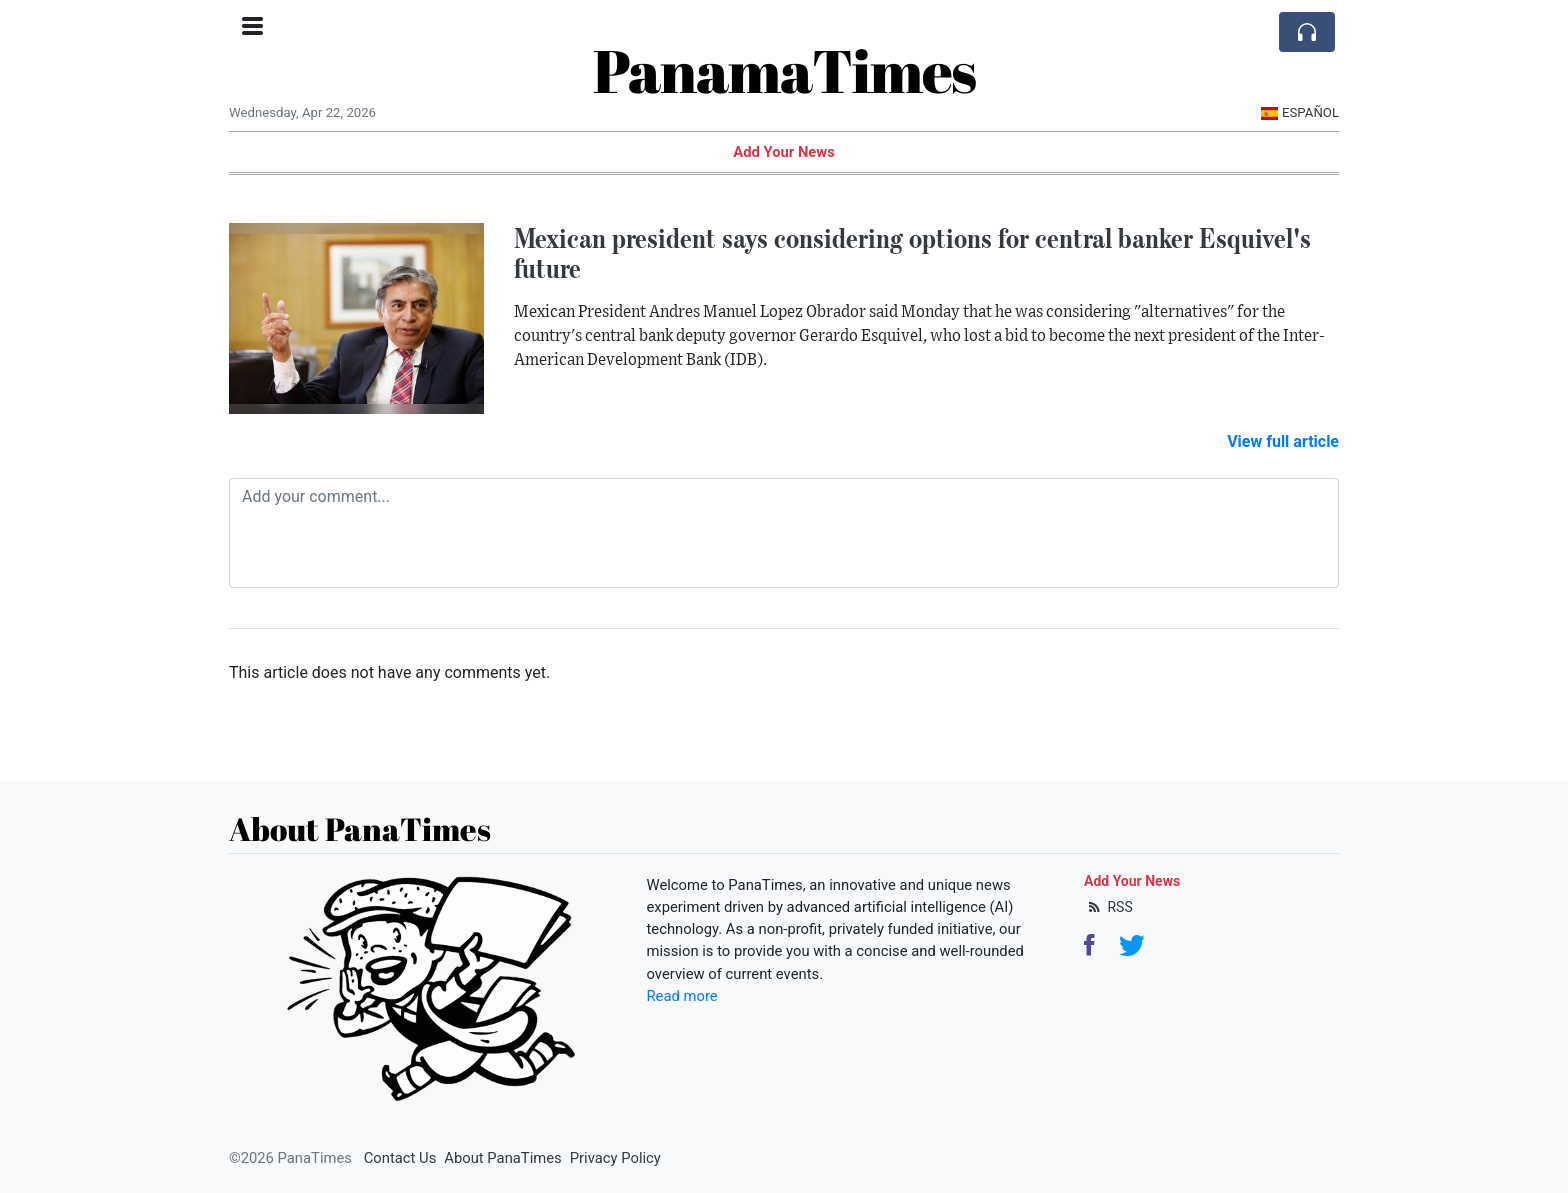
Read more (682, 996)
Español (1299, 112)
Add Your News (784, 152)
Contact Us (400, 1158)
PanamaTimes (784, 70)
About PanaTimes (502, 1158)
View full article (1283, 441)
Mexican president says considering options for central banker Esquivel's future (912, 253)
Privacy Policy (615, 1158)
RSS (1108, 907)
